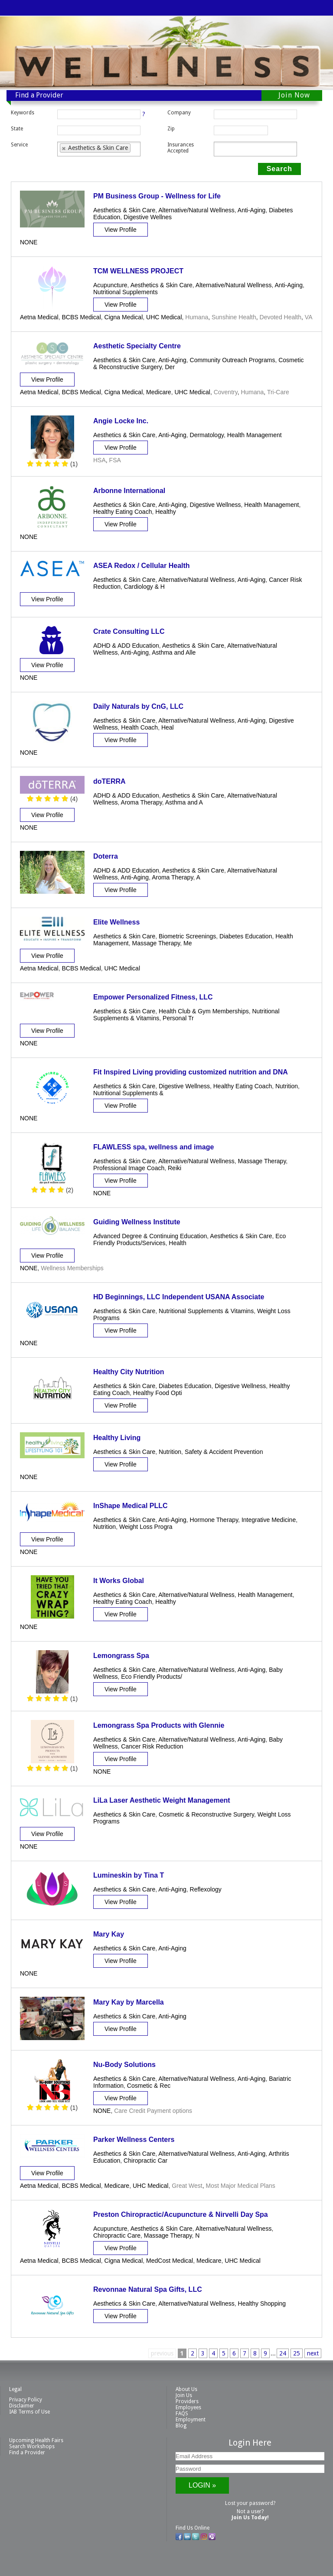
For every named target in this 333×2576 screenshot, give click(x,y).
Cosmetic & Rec (148, 2085)
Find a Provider (27, 2452)
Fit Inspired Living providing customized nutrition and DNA (190, 1072)
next (313, 2353)
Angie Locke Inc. (120, 421)
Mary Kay (108, 1934)
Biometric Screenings (187, 936)
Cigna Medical (123, 317)
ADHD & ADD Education (126, 645)
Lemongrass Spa (121, 1655)
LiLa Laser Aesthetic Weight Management (161, 1800)
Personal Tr (178, 1018)
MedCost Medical (169, 2260)
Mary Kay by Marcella (128, 2002)
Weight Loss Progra (146, 1526)
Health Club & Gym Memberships (204, 1011)
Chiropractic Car (145, 2160)
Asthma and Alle (174, 652)
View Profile (120, 229)
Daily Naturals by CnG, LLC (138, 706)
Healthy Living (116, 1437)
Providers (187, 2401)
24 (282, 2353)
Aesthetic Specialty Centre (137, 346)
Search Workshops (32, 2446)
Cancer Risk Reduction (152, 1746)
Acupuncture (110, 285)
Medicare (158, 392)
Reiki (174, 1168)
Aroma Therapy (141, 802)
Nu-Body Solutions (124, 2064)
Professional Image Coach (128, 1168)
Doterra (105, 856)
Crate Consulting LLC (128, 631)
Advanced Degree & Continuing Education (150, 1236)
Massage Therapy (156, 943)
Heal (167, 727)
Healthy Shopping (262, 2303)
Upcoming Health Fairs (36, 2440)
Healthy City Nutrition (128, 1372)
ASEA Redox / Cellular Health (141, 565)
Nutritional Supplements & (128, 1093)
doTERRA (109, 781)
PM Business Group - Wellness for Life (157, 196)
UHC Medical (164, 317)
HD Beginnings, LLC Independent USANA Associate (178, 1297)
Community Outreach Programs (232, 360)
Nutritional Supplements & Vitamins (206, 1310)
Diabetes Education (245, 936)
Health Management (254, 434)
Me (187, 943)
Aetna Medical (39, 317)
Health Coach (139, 727)
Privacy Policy (25, 2400)
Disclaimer (21, 2406)
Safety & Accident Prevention (224, 1451)
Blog (181, 2426)
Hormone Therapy (214, 1519)
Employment (191, 2420)
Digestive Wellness (215, 504)
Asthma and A (184, 802)
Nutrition (286, 1086)
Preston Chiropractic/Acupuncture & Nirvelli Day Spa (180, 2214)
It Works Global (118, 1580)
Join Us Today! (250, 2517)
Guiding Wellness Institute (136, 1222)
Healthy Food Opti (157, 1392)
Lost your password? (250, 2503)
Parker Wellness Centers (133, 2139)
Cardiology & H (144, 586)
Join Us (184, 2395)
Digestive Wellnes (148, 217)
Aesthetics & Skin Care (124, 210)
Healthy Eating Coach (122, 511)
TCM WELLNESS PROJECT (138, 271)
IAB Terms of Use (29, 2412)
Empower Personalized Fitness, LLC (153, 997)
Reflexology (206, 1889)
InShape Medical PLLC (130, 1505)
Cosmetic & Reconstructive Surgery (206, 1814)
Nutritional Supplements (125, 292)
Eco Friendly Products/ (151, 1676)
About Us (186, 2389)
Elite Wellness (116, 922)
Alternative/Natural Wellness (196, 210)
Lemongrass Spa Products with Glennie (158, 1725)
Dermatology (207, 434)
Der (170, 366)
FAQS (182, 2414)
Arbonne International (129, 490)
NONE (28, 242)
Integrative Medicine (269, 1519)
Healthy (165, 511)
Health (177, 1242)
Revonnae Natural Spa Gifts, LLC (147, 2289)
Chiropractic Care (116, 2235)
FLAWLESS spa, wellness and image (153, 1147)
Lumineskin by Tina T (128, 1875)
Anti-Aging (252, 210)
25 (296, 2353)
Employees (188, 2407)
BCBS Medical (81, 317)
